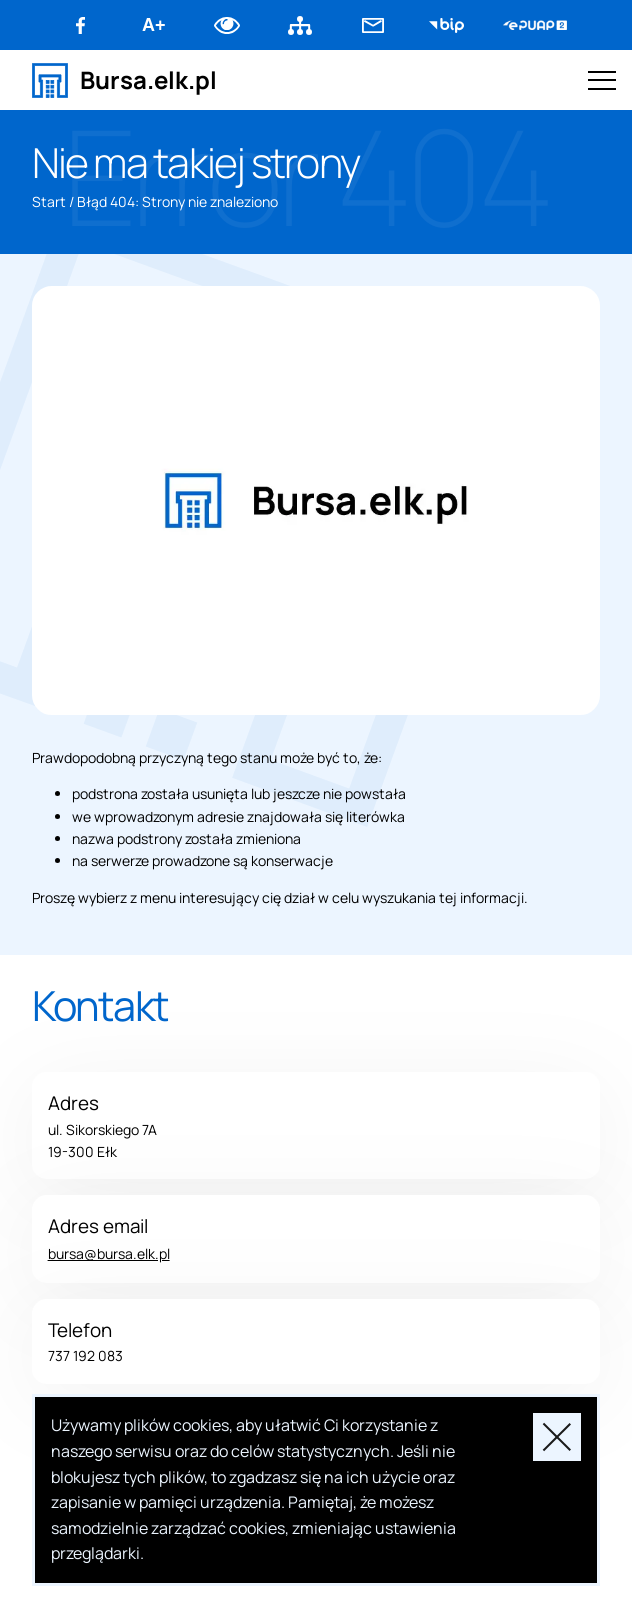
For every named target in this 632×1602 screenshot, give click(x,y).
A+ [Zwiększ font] (154, 25)
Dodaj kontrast (227, 25)
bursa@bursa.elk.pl (109, 1253)
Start (49, 201)
